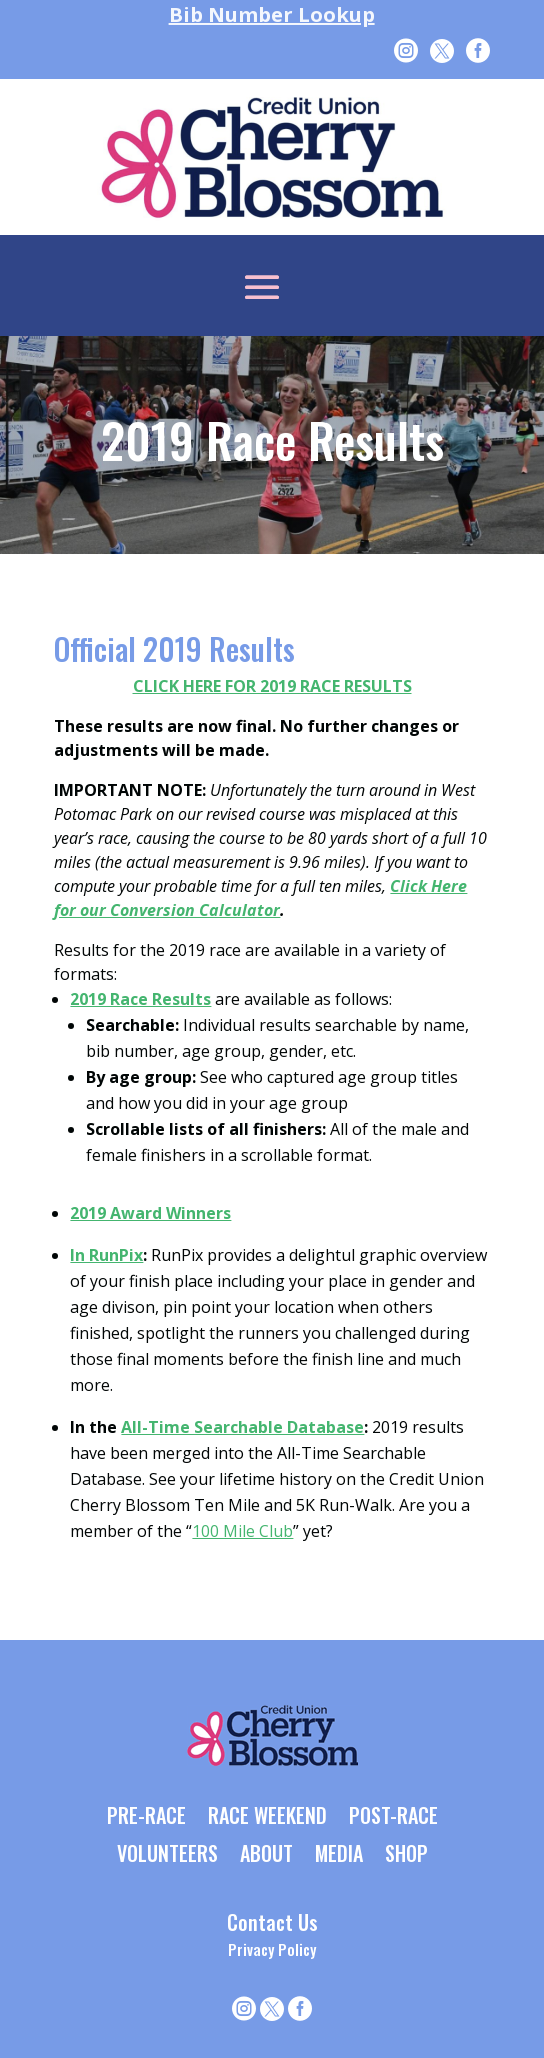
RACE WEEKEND (267, 1817)
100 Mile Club (242, 1531)
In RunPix (106, 1255)
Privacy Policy (272, 1949)
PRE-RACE (146, 1817)
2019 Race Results (140, 999)
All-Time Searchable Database (242, 1427)
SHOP (406, 1855)
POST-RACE (393, 1817)
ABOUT (266, 1855)
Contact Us (272, 1922)
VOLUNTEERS (167, 1855)
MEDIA (339, 1855)
